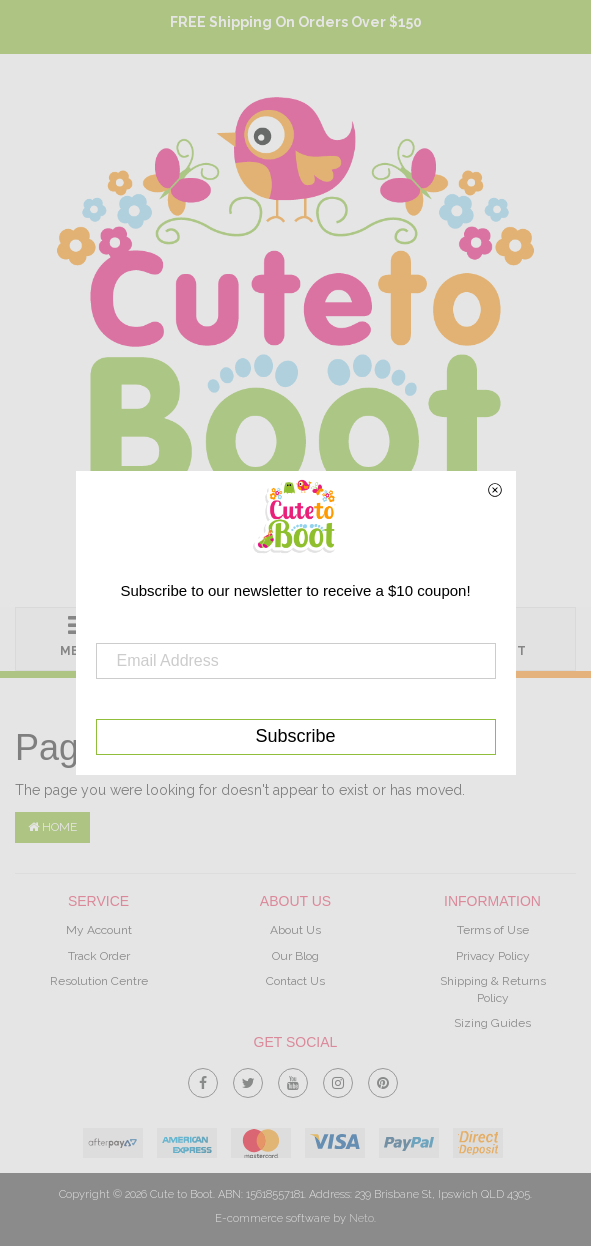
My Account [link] (99, 930)
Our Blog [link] (295, 956)
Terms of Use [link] (493, 930)
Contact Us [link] (295, 981)
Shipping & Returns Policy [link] (493, 989)
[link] (203, 1079)
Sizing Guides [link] (492, 1023)
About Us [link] (295, 930)
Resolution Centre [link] (99, 981)
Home (52, 827)
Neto (361, 1218)
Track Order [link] (99, 956)
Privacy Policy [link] (493, 956)
